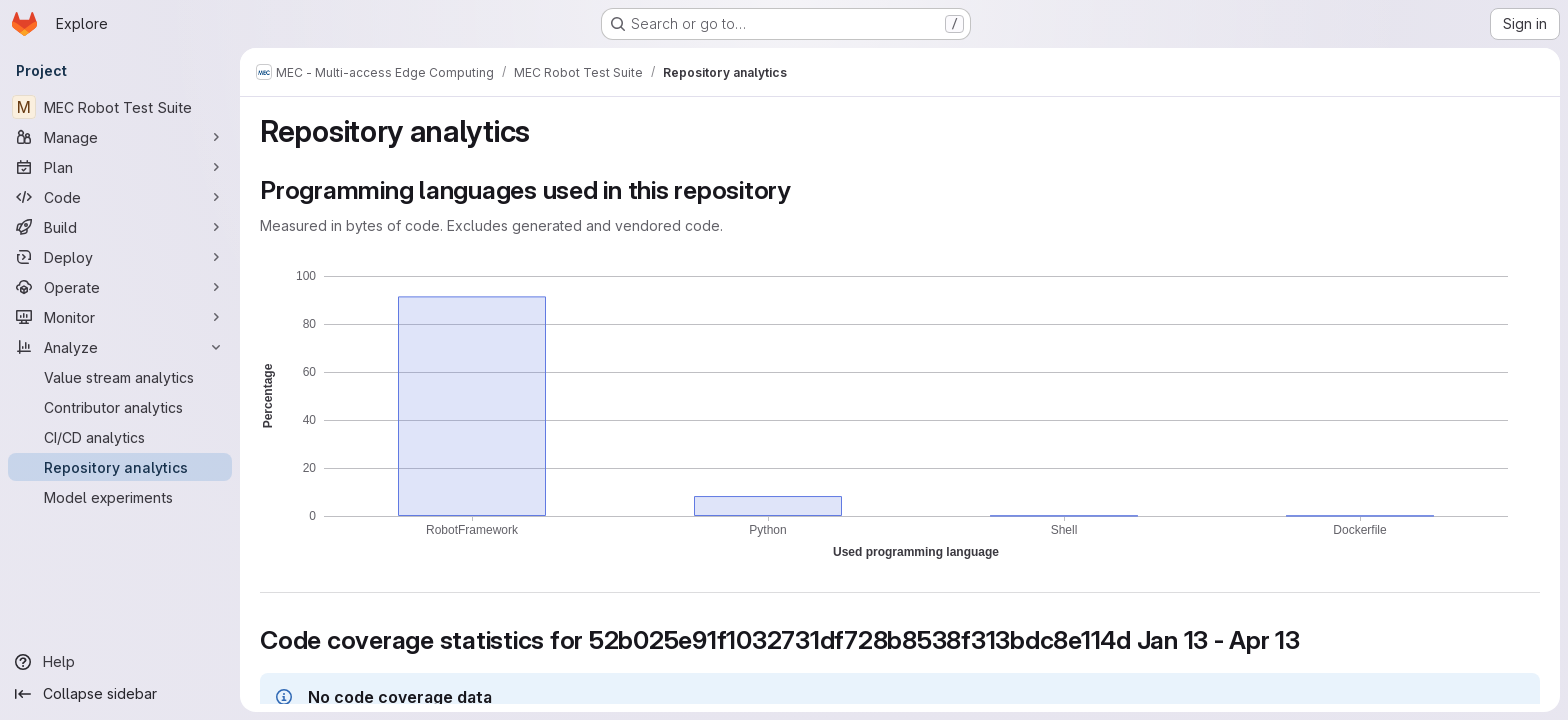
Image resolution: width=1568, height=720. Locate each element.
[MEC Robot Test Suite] (120, 107)
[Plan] (120, 167)
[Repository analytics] (120, 467)
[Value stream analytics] (120, 377)
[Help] (120, 662)
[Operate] (120, 287)
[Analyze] (120, 347)
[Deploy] (120, 257)
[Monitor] (120, 317)
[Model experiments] (120, 497)
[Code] (120, 197)
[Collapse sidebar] (120, 694)
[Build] (120, 227)
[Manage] (120, 137)
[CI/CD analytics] (120, 437)
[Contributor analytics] (120, 407)
